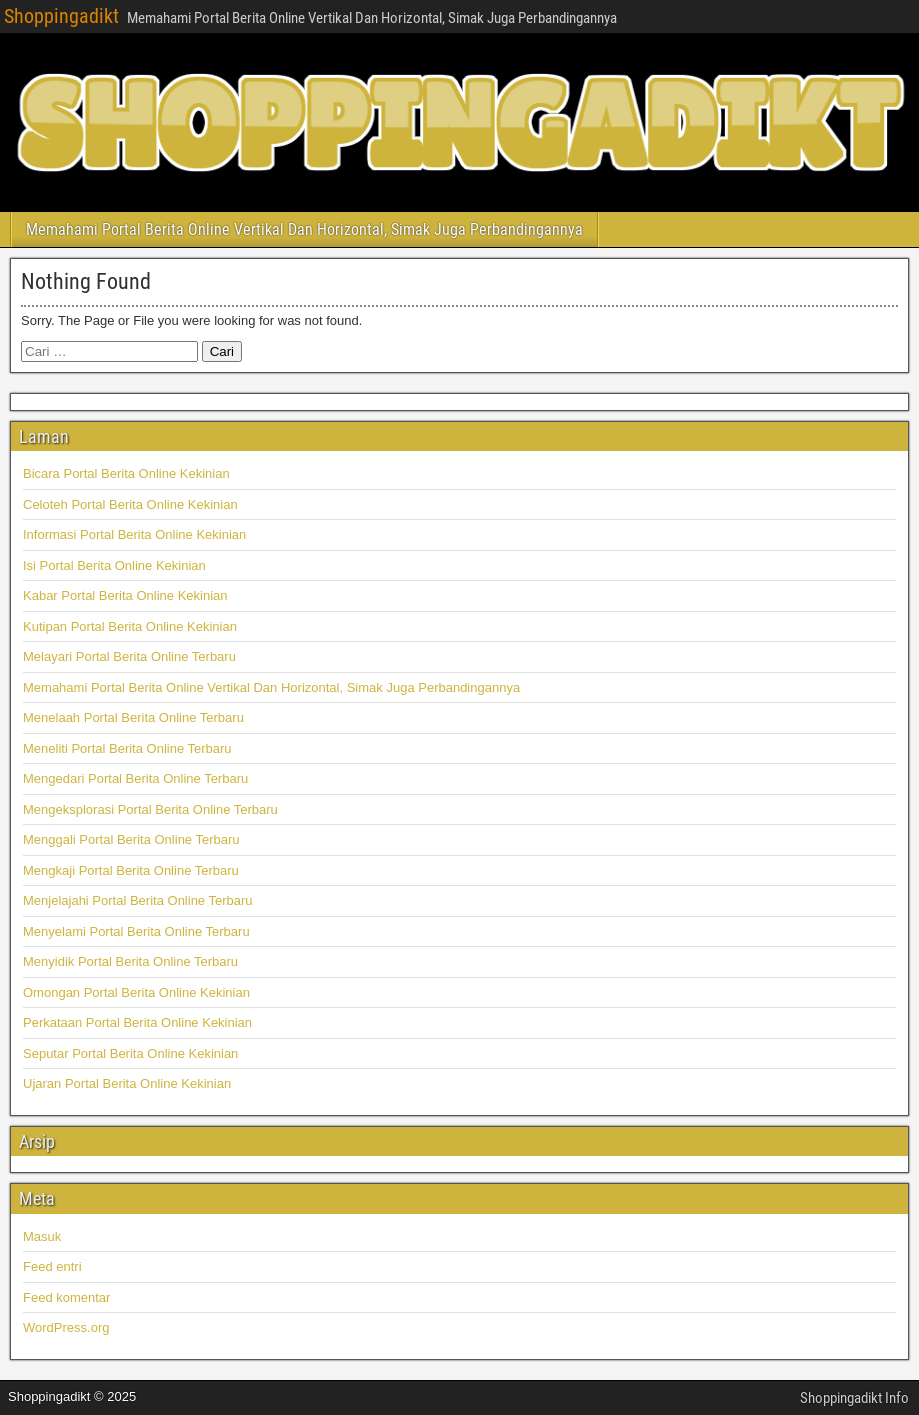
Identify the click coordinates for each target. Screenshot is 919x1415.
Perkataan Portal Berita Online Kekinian (137, 1022)
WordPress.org (66, 1327)
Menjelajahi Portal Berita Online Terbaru (138, 900)
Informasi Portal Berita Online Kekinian (134, 534)
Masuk (42, 1236)
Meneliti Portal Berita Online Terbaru (127, 748)
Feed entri (52, 1266)
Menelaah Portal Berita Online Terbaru (133, 717)
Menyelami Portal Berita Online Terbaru (136, 931)
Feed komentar (66, 1297)
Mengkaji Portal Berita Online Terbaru (131, 870)
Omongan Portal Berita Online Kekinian (136, 992)
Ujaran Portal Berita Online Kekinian (127, 1083)
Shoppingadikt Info (854, 1398)
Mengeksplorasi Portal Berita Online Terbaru (150, 809)
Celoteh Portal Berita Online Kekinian (130, 504)
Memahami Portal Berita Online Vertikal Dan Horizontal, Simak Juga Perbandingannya (304, 229)
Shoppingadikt (61, 16)
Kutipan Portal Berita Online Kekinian (130, 626)
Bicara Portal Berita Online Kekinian (126, 473)
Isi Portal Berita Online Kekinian (114, 565)
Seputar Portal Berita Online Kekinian (130, 1053)
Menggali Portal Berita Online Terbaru (131, 839)
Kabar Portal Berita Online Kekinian (125, 595)
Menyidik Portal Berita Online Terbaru (130, 961)
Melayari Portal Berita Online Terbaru (129, 656)
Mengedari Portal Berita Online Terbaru (135, 778)
